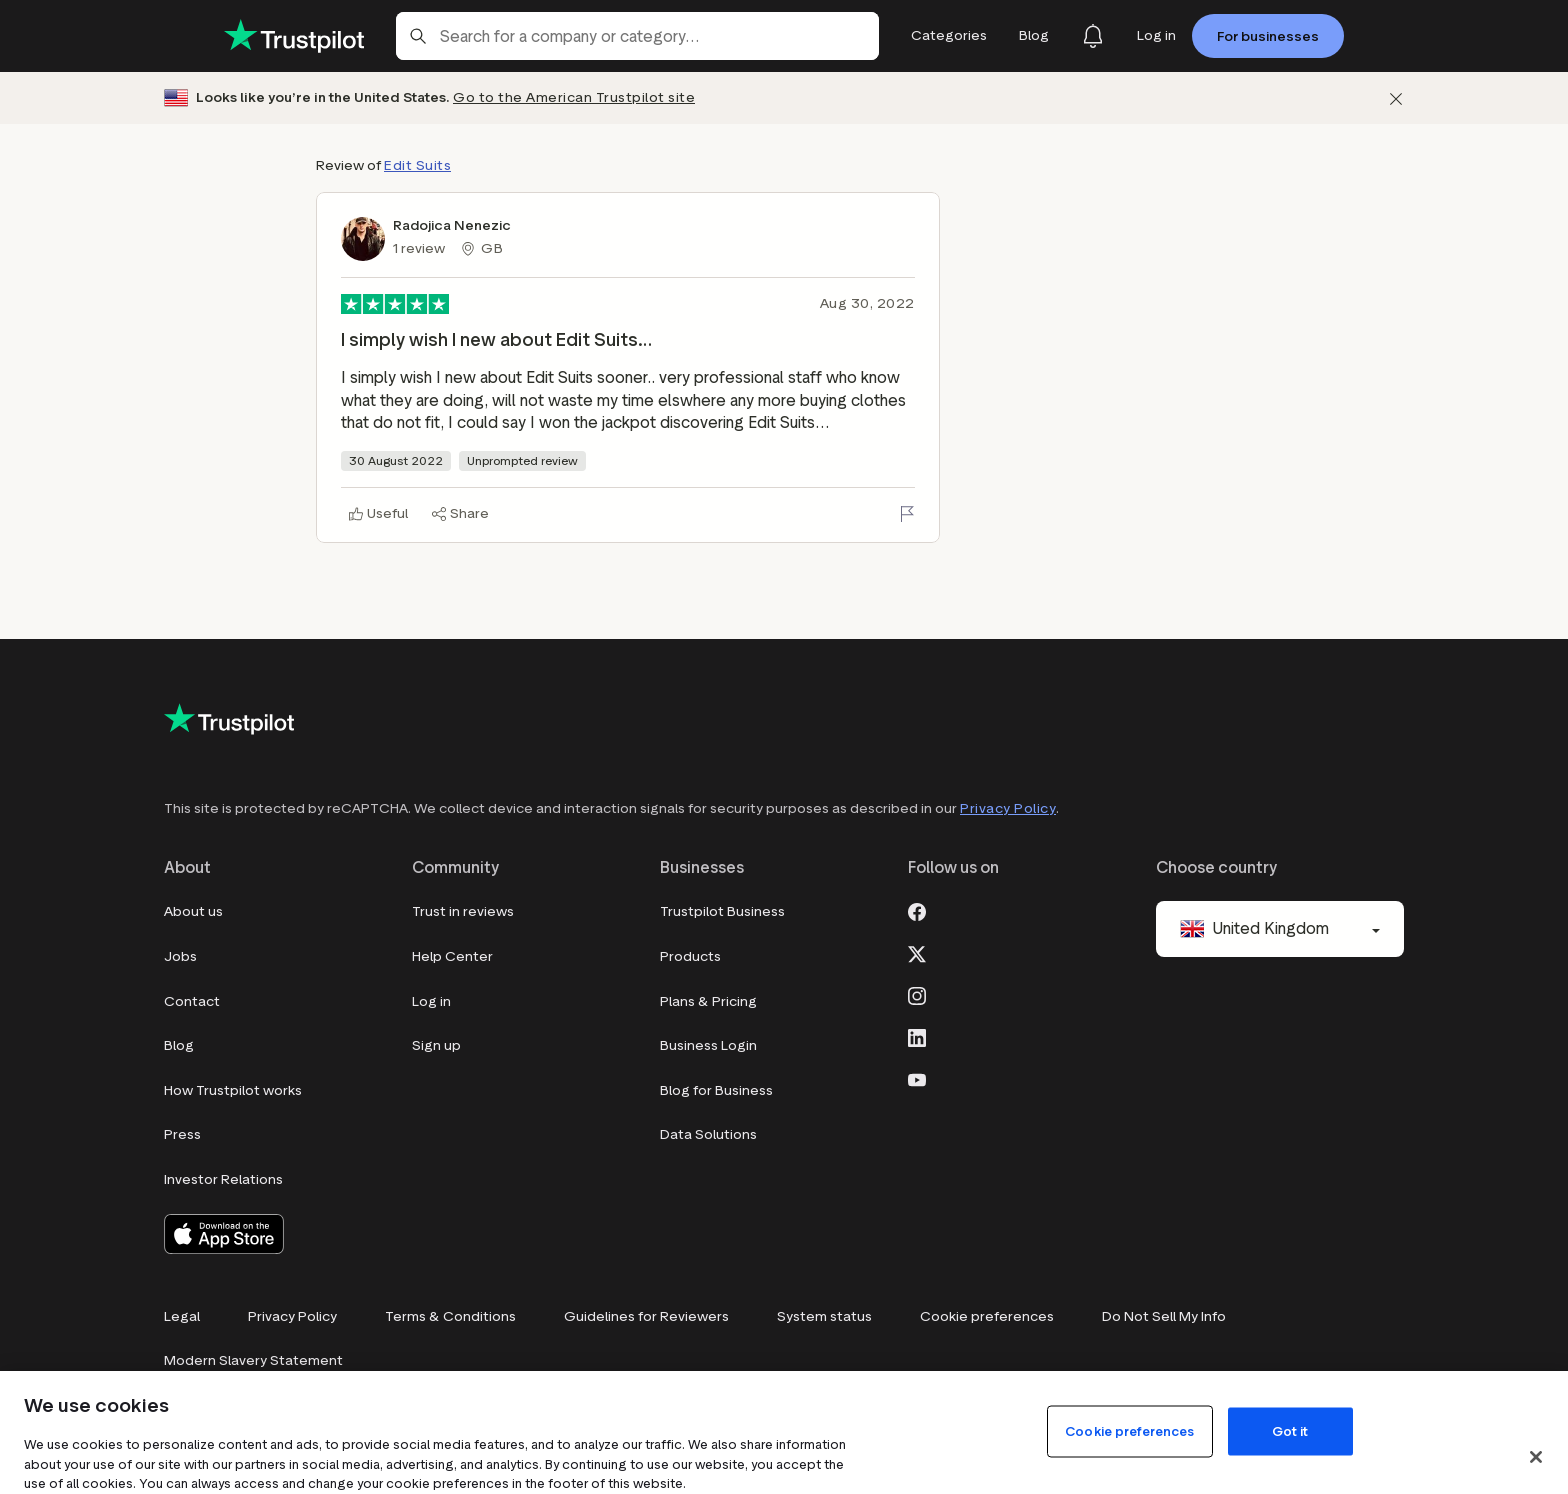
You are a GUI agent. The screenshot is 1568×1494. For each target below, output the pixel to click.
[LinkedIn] (917, 1036)
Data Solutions (708, 1134)
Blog (179, 1045)
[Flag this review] (907, 514)
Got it (1290, 1430)
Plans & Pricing (708, 1001)
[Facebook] (917, 910)
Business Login (708, 1045)
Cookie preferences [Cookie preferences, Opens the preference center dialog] (1129, 1430)
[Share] (460, 514)
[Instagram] (917, 994)
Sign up (436, 1045)
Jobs (180, 956)
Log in (431, 1001)
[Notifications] (1093, 36)
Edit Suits (417, 165)
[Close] (1536, 1457)
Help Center (452, 956)
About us (193, 911)
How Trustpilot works (233, 1090)
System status (824, 1316)
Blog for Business (716, 1090)
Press (182, 1134)
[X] (917, 952)
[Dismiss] (1396, 98)
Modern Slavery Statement (253, 1360)
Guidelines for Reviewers (646, 1316)
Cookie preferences (987, 1316)
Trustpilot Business (722, 911)
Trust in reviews (463, 911)
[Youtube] (917, 1078)
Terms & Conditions (450, 1316)
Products (690, 956)
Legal (182, 1316)
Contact (192, 1001)
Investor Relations (223, 1179)
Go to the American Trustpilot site (574, 97)
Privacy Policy (1008, 808)
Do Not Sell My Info (1164, 1316)
